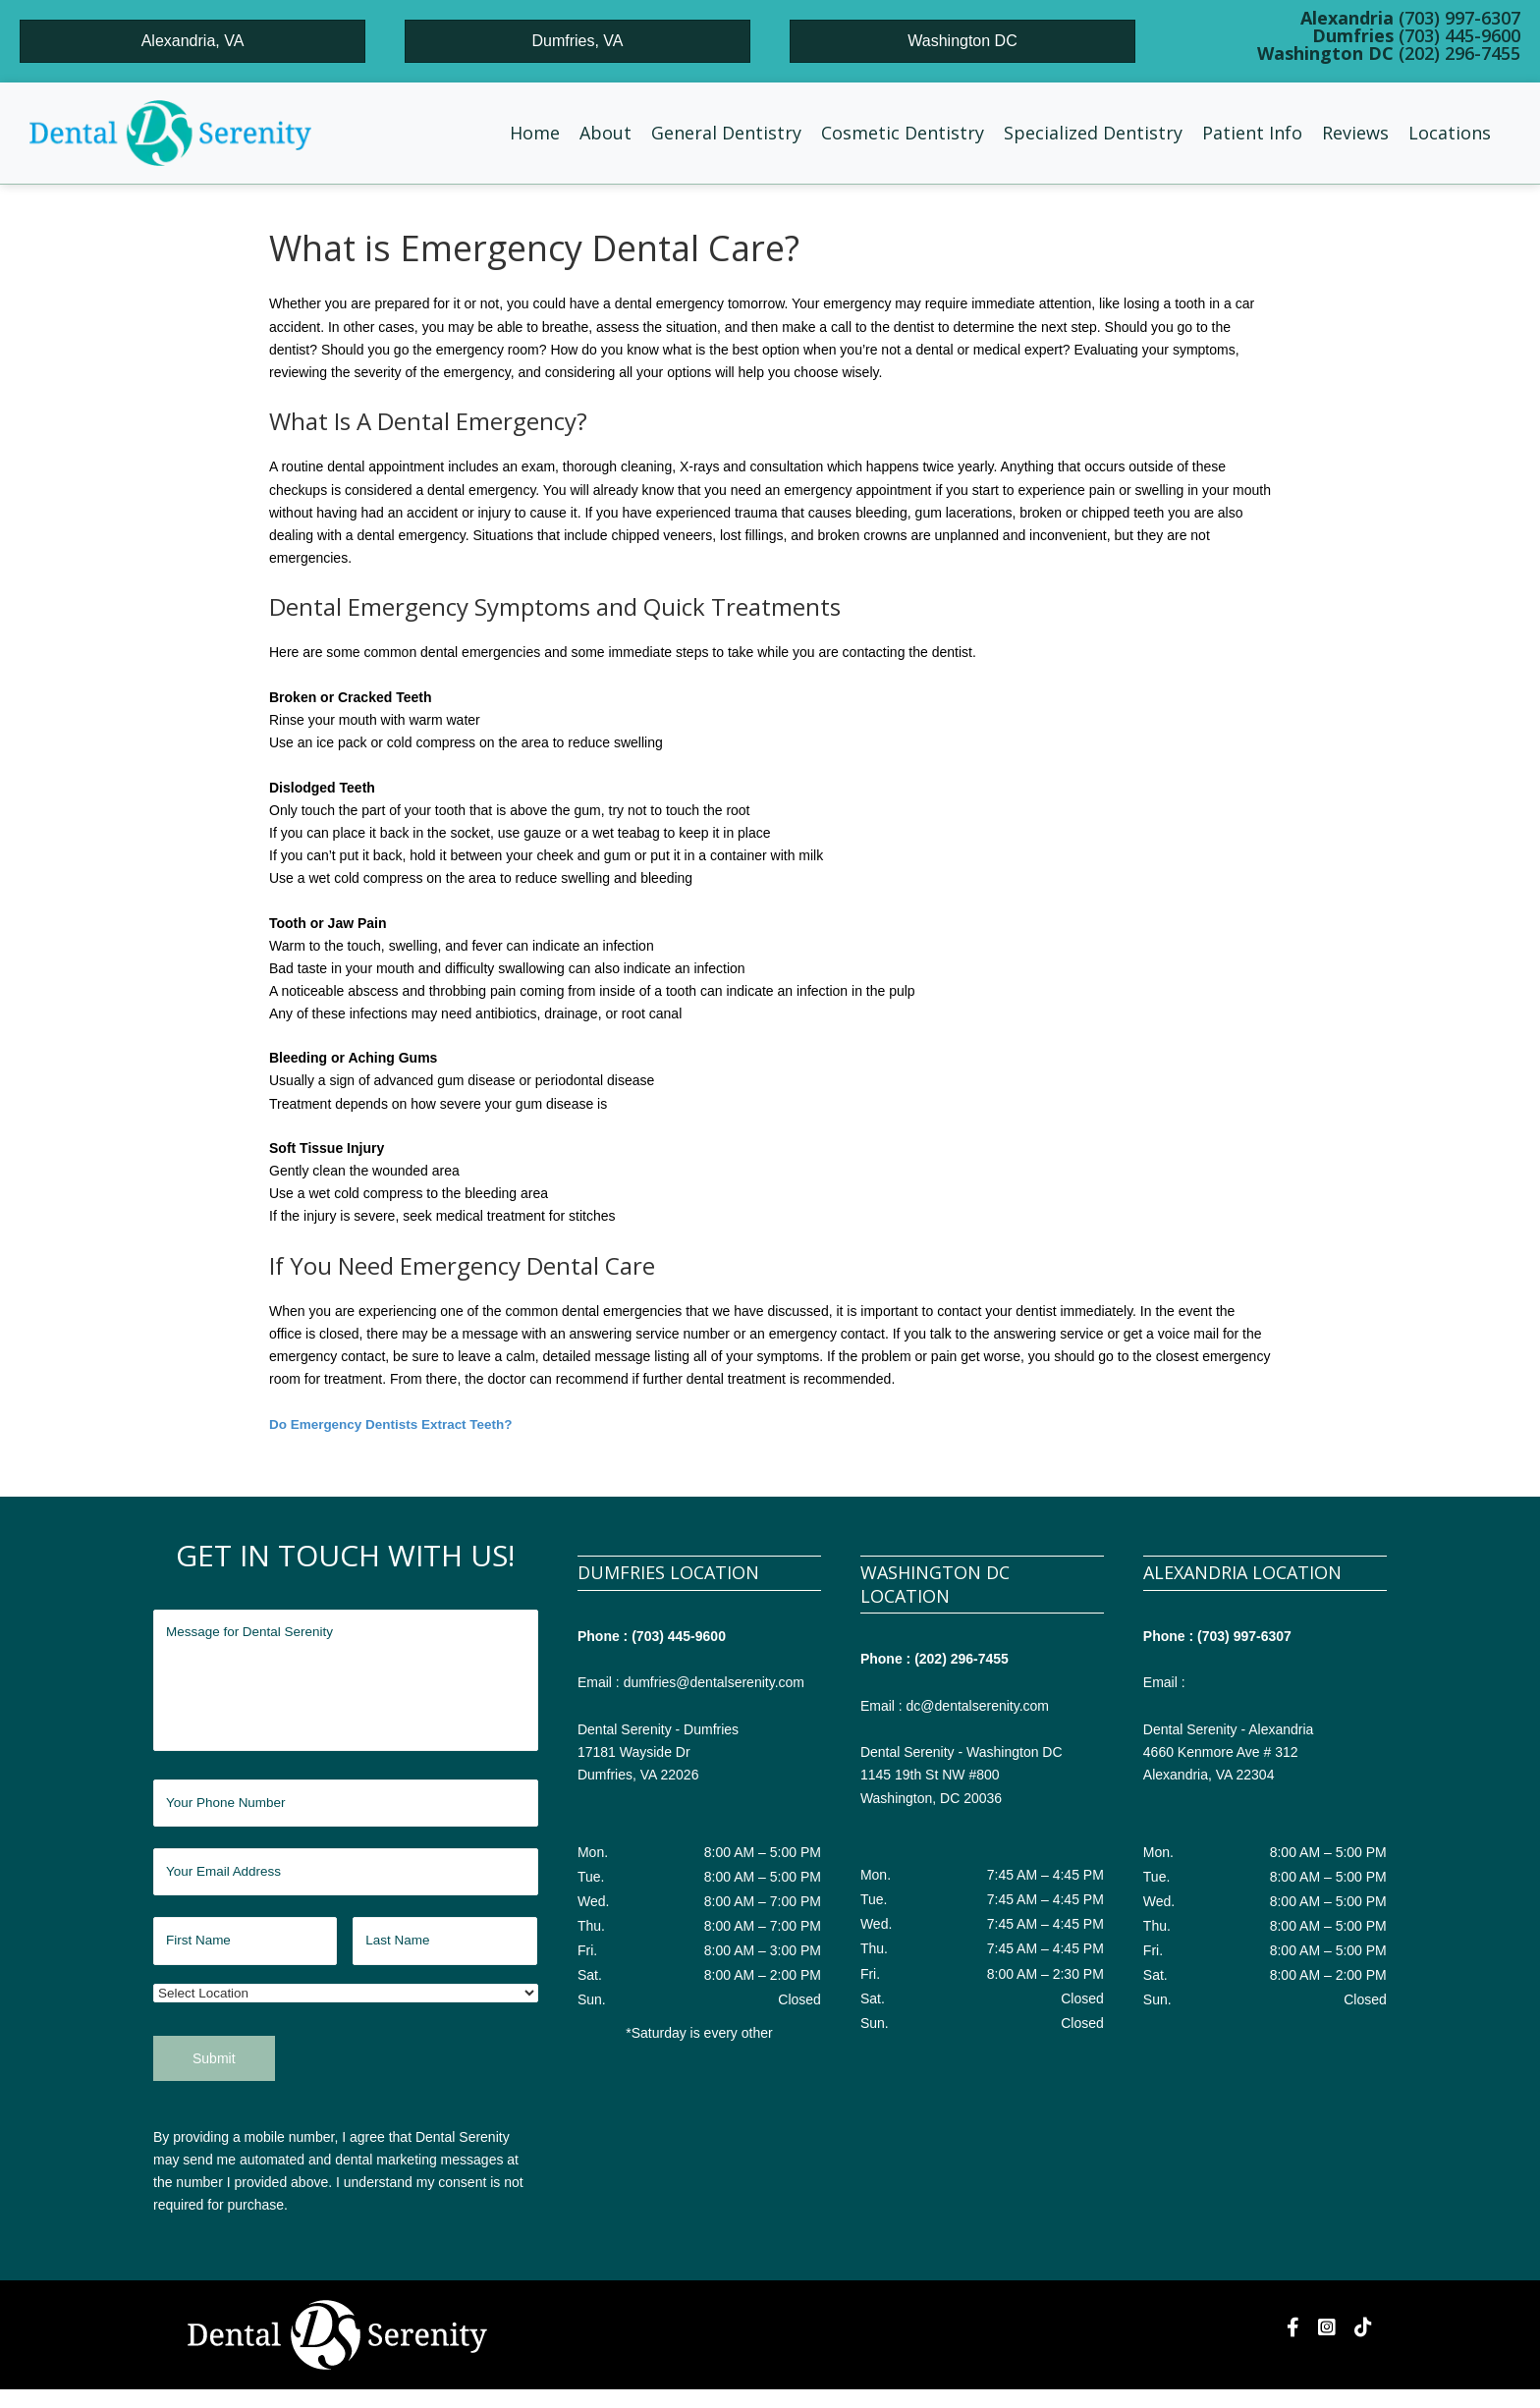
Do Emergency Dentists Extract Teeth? (395, 1424)
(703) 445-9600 (679, 1636)
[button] (605, 133)
